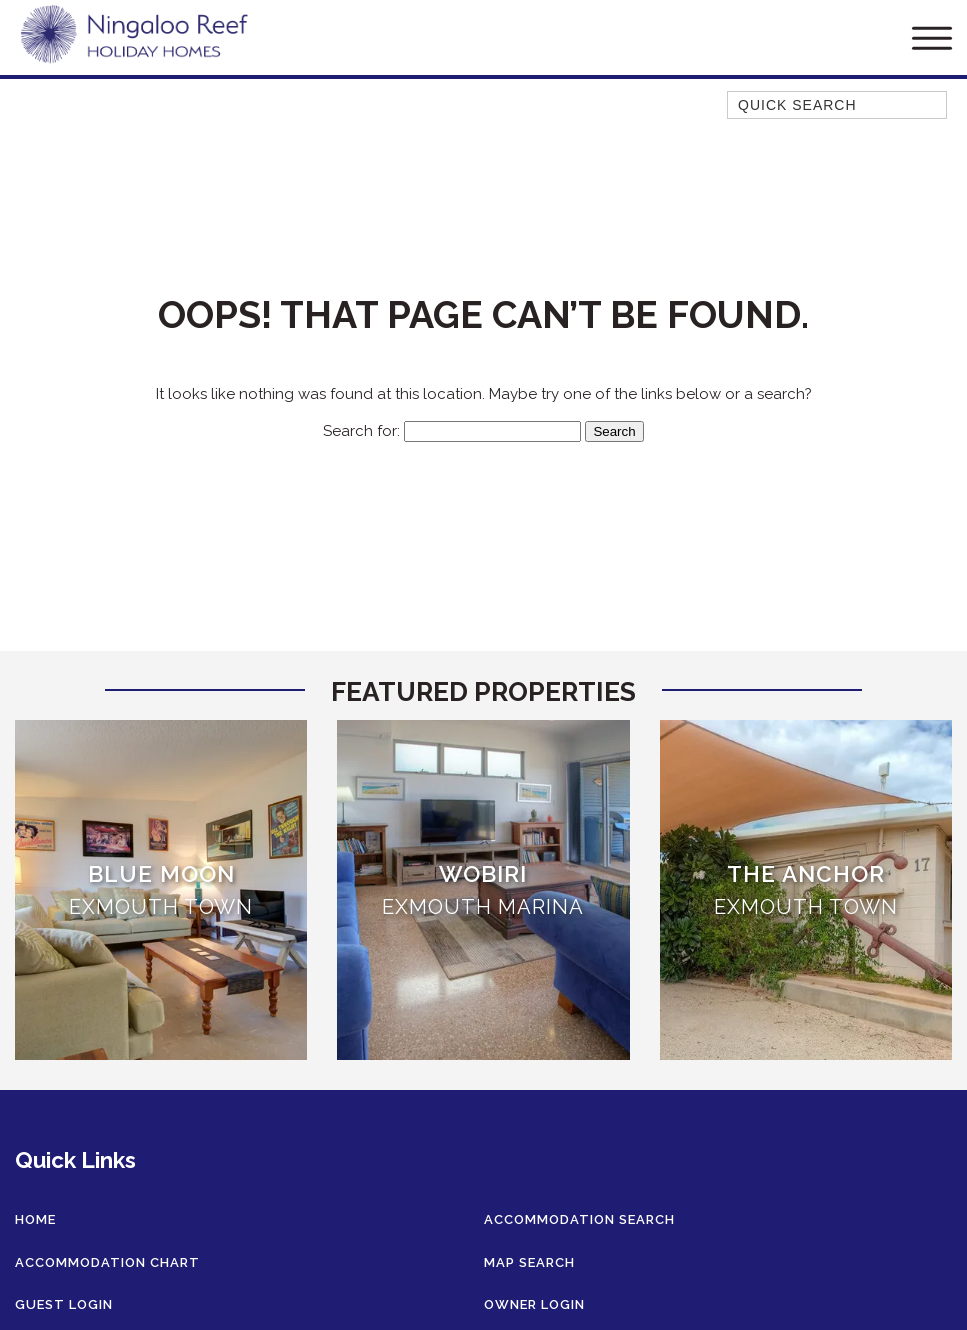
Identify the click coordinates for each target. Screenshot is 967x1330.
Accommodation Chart (107, 1262)
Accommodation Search (579, 1219)
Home (35, 1219)
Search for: (361, 431)
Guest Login (64, 1304)
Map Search (529, 1262)
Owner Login (534, 1304)
